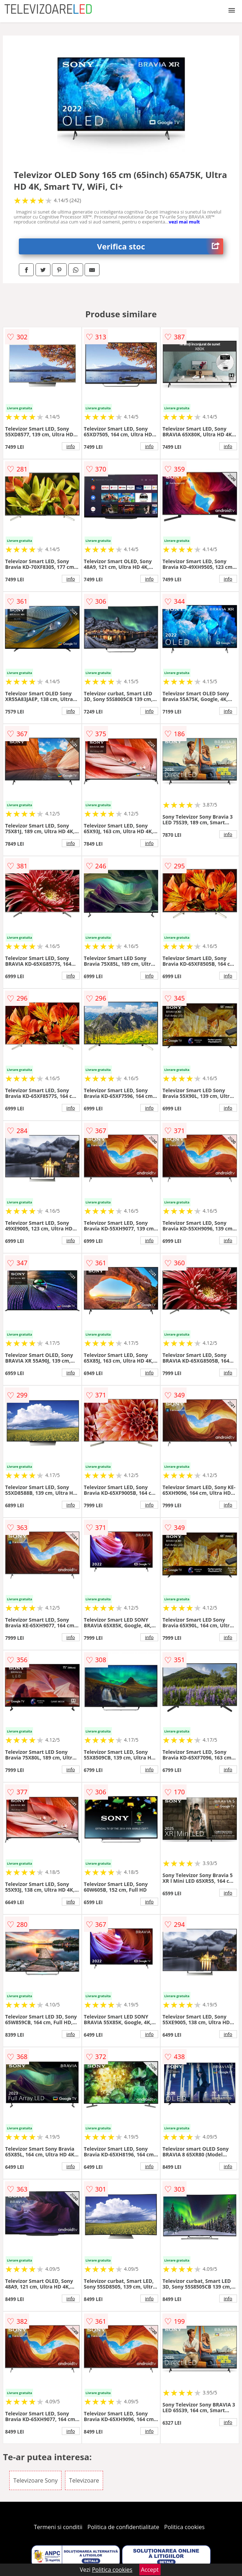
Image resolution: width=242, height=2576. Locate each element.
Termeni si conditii (58, 2527)
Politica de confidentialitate (123, 2527)
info (70, 446)
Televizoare (84, 2480)
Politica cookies (184, 2527)
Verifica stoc (160, 246)
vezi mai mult (184, 222)
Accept (150, 2570)
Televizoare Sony (35, 2480)
